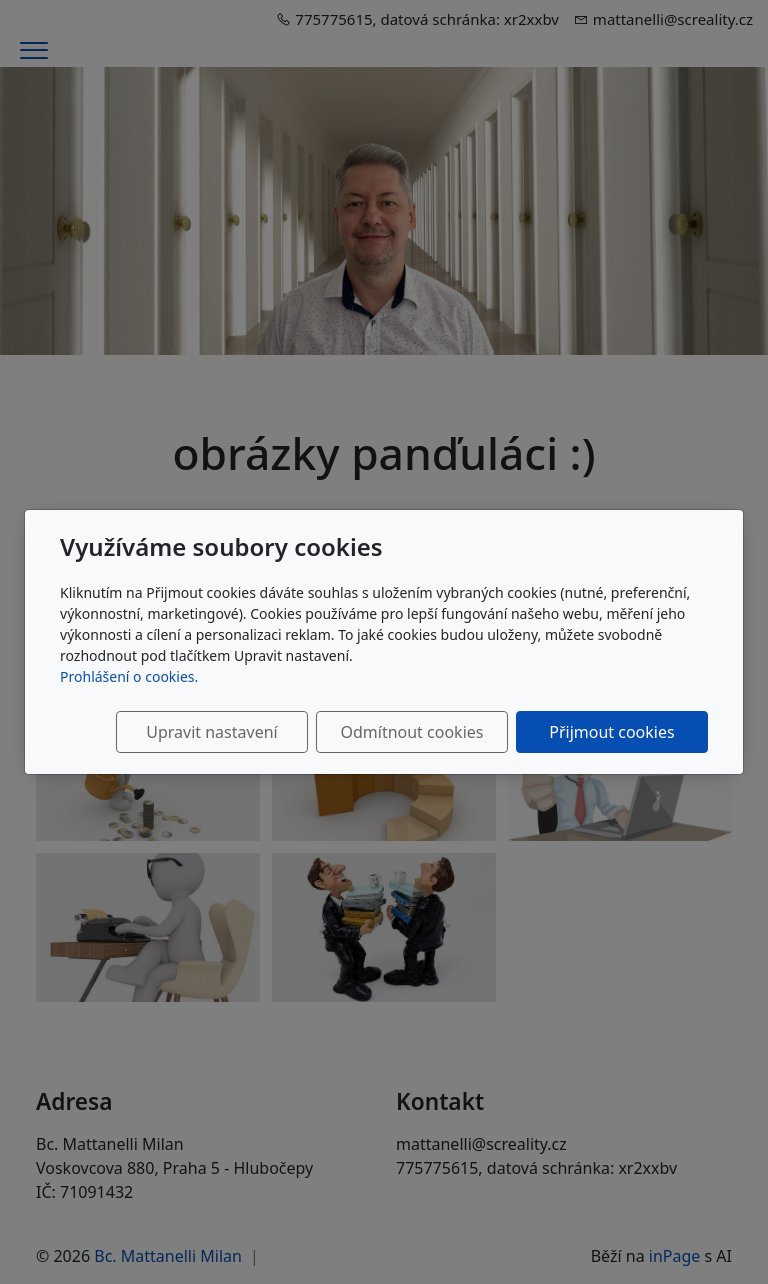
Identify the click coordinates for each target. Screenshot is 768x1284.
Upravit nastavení (211, 732)
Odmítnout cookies (411, 732)
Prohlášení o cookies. (129, 676)
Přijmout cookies (611, 732)
